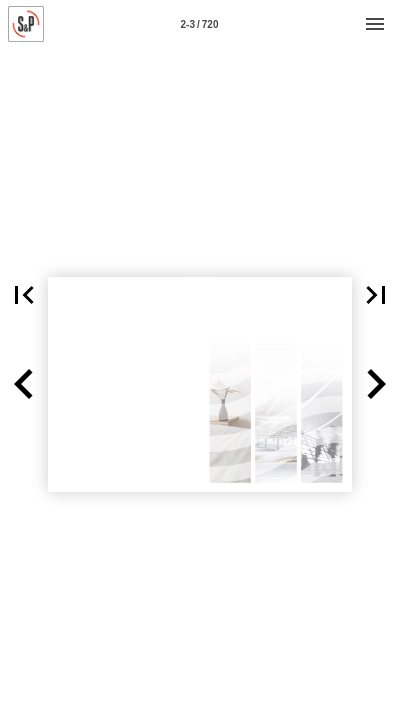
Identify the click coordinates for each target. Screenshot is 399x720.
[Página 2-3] (200, 24)
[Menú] (375, 24)
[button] (24, 384)
